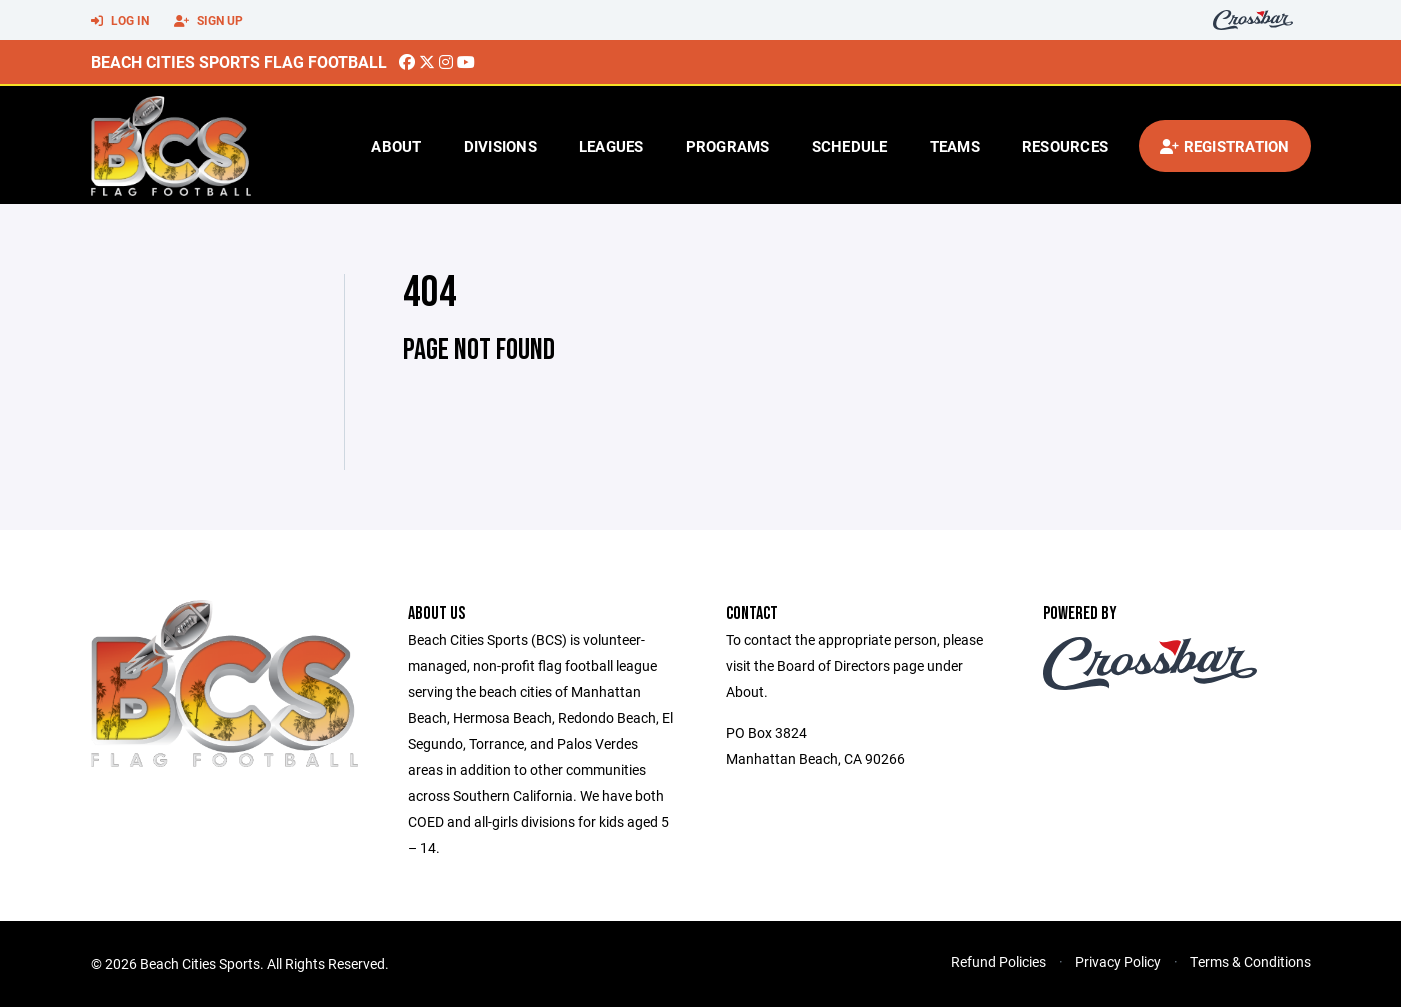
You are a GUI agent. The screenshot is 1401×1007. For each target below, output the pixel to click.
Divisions (500, 146)
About (396, 146)
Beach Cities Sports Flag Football (239, 61)
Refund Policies (998, 961)
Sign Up (208, 21)
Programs (728, 146)
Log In (120, 21)
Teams (955, 146)
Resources (1065, 146)
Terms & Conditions (1250, 961)
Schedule (850, 146)
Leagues (611, 146)
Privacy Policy (1118, 961)
